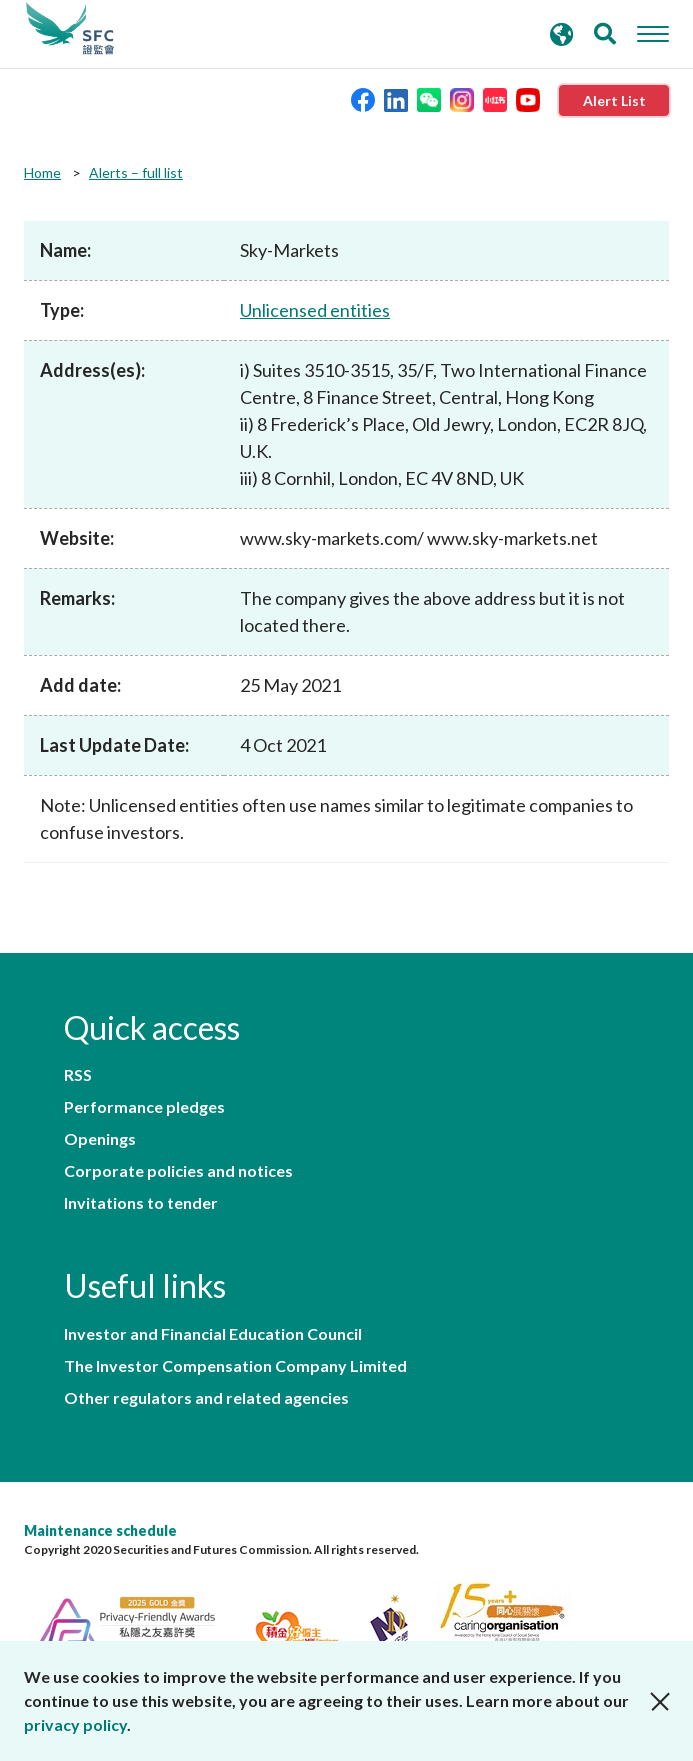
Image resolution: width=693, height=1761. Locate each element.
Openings (100, 1139)
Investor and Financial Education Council (213, 1334)
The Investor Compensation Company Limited (235, 1366)
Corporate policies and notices (178, 1171)
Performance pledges (144, 1107)
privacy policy (75, 1724)
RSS (78, 1075)
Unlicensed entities (315, 310)
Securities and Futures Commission (70, 29)
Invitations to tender (141, 1203)
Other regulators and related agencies (206, 1398)
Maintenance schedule (100, 1530)
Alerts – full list (136, 172)
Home (42, 172)
